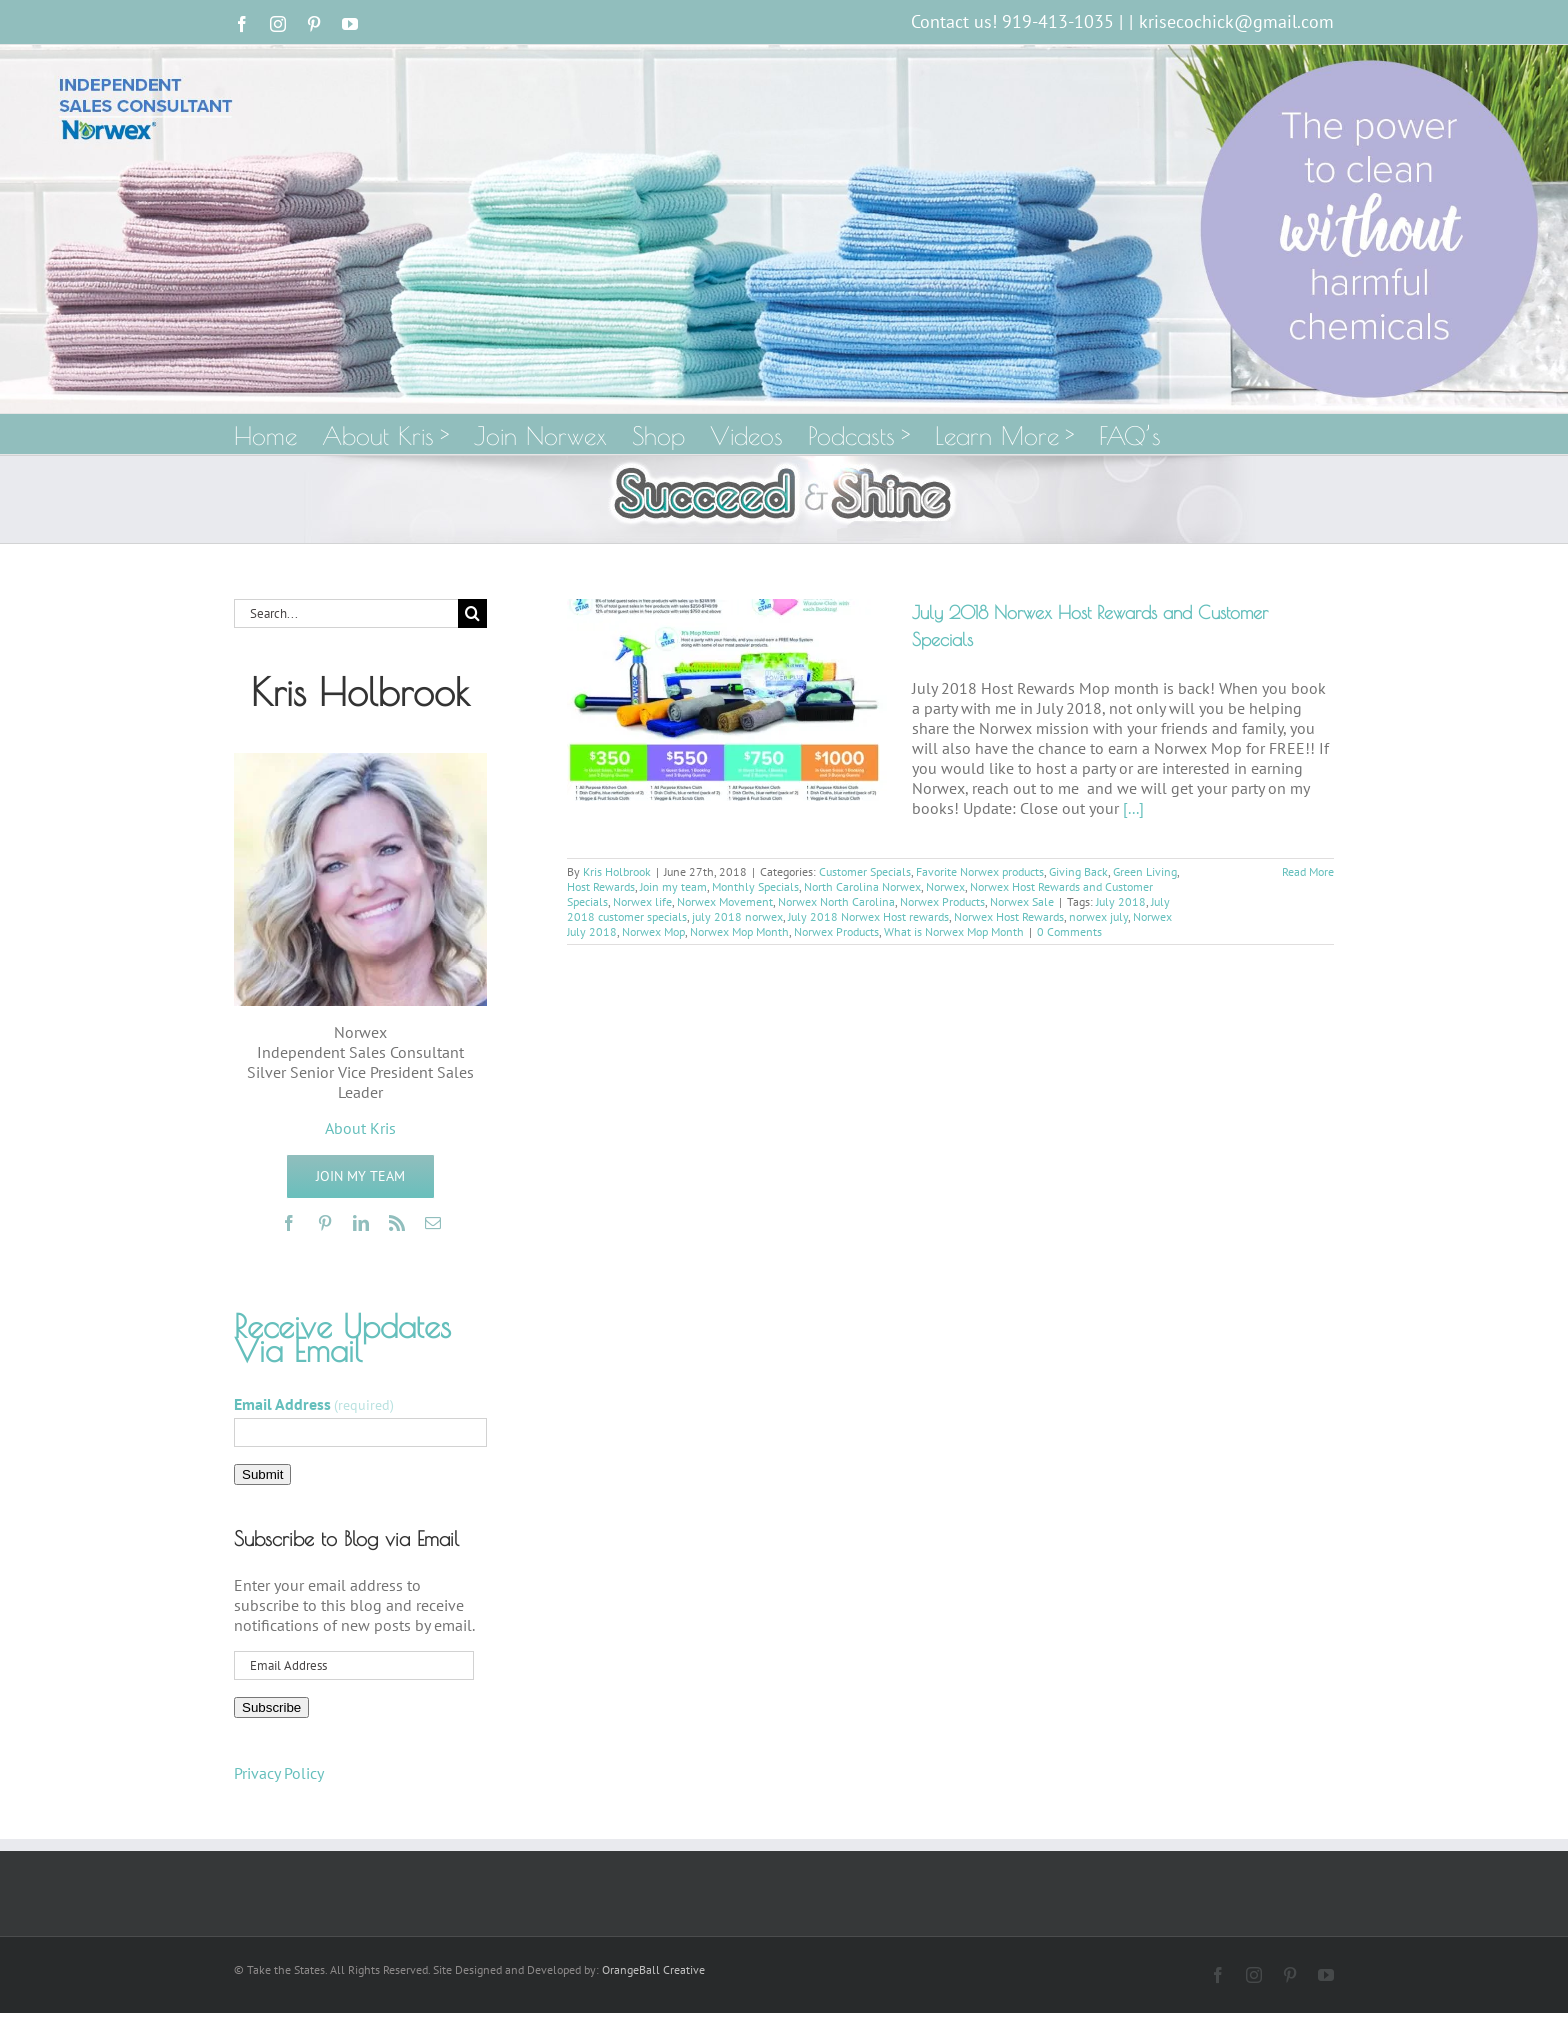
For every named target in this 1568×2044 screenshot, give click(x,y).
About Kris (360, 1128)
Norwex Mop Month (739, 931)
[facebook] (289, 1223)
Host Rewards (601, 886)
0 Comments (1069, 931)
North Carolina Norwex (862, 886)
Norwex (945, 886)
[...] (1133, 808)
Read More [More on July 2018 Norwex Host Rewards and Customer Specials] (1308, 871)
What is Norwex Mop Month (954, 931)
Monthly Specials (755, 886)
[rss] (397, 1223)
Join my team (673, 886)
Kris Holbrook (617, 871)
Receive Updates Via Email (342, 1338)
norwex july (1098, 916)
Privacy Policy (279, 1773)
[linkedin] (361, 1223)
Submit (262, 1474)
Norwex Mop (653, 931)
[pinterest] (325, 1223)
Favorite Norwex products (980, 871)
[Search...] (346, 613)
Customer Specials (865, 871)
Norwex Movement (725, 901)
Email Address (314, 1404)
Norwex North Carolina (836, 901)
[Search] (472, 613)
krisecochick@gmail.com (1236, 21)
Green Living (1145, 871)
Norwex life (642, 901)
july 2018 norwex (737, 916)
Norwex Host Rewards (1009, 916)
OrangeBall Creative (653, 1969)
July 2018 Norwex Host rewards (868, 916)
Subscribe (271, 1707)
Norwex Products (942, 901)
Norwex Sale (1022, 901)
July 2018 (1121, 901)
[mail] (433, 1223)
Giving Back (1078, 871)
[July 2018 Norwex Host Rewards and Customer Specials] (727, 700)
